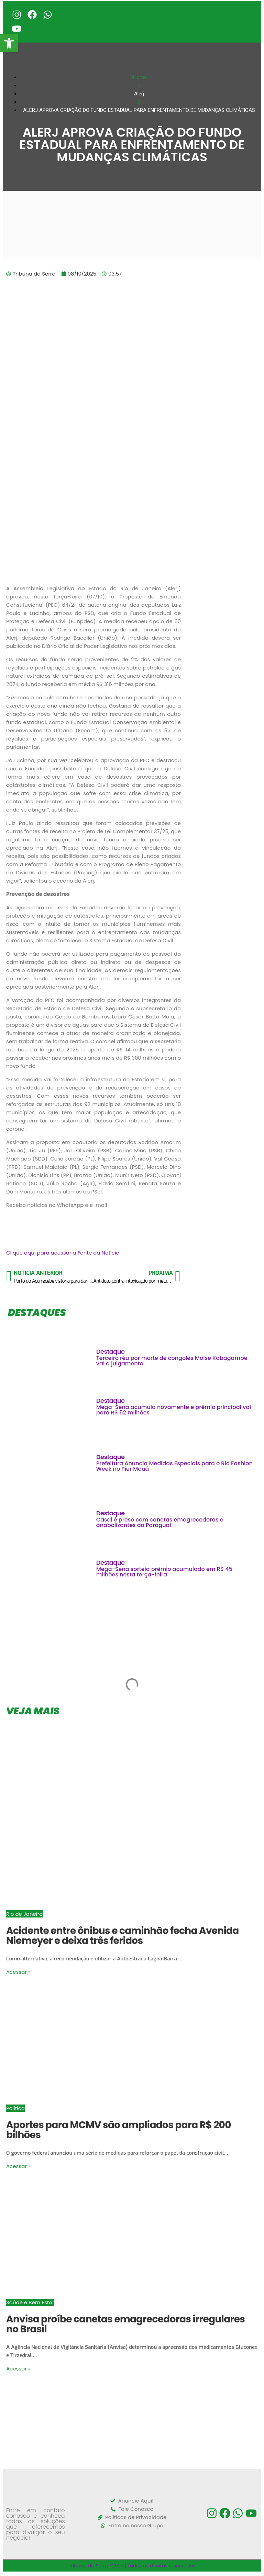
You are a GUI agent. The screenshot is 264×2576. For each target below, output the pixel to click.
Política (15, 2109)
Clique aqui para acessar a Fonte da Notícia (63, 1254)
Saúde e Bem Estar (30, 2304)
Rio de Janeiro (24, 1915)
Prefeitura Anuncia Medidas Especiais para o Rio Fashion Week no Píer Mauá (174, 1468)
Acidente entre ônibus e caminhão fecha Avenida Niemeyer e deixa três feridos (122, 1937)
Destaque (110, 1353)
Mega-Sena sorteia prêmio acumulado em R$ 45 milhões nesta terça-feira (164, 1573)
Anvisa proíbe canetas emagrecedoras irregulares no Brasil (125, 2326)
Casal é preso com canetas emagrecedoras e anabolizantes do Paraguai (159, 1524)
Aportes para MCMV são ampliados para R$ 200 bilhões (118, 2131)
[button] (9, 43)
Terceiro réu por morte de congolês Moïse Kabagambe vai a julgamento (172, 1362)
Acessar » (18, 1973)
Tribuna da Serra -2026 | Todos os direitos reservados (132, 2567)
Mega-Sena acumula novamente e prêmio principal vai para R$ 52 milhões (173, 1411)
